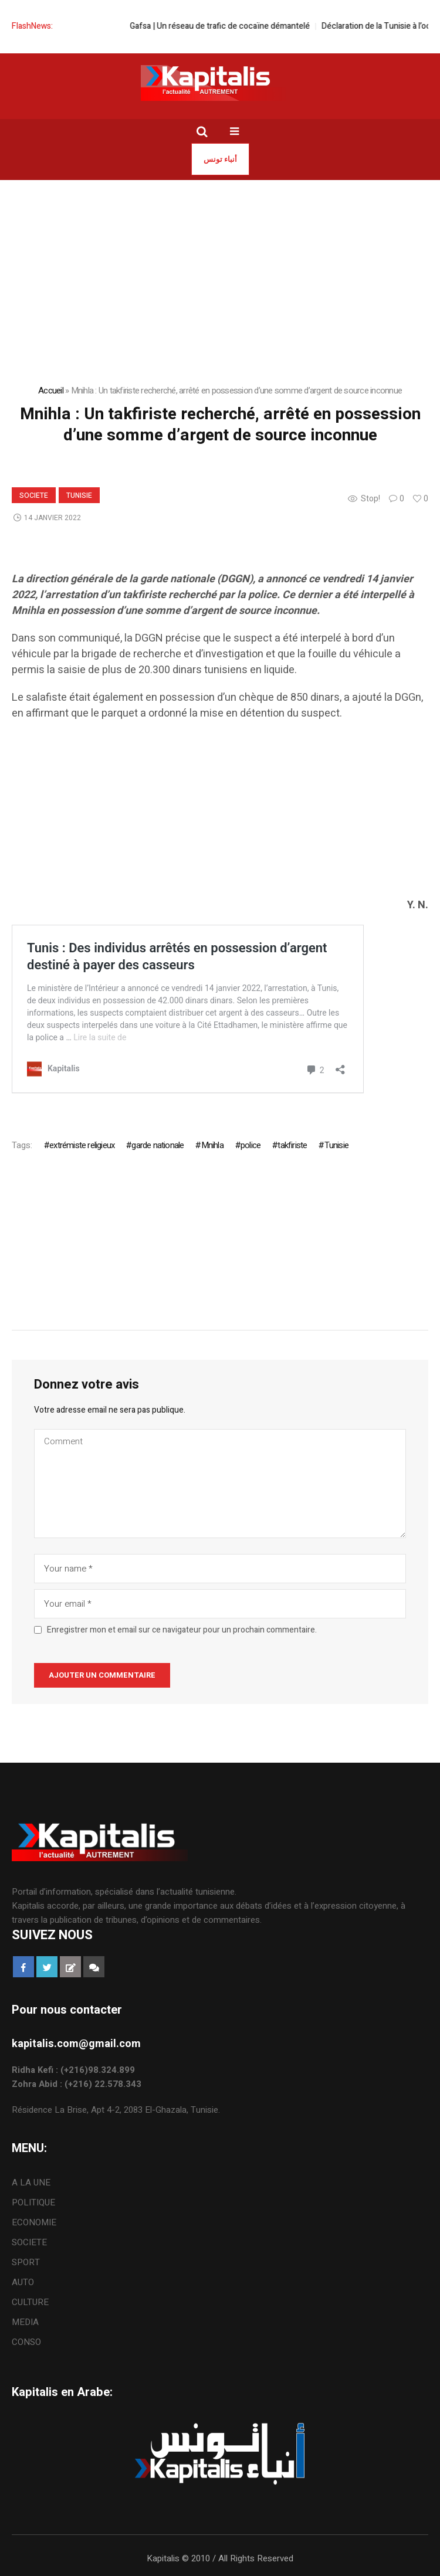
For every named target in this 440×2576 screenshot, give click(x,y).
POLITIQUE (33, 2202)
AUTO (23, 2282)
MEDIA (25, 2322)
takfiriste (292, 1145)
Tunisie (79, 495)
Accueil (50, 390)
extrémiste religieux (81, 1145)
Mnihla (212, 1145)
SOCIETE (33, 495)
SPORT (26, 2262)
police (250, 1145)
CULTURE (30, 2302)
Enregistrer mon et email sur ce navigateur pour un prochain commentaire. (182, 1630)
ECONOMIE (34, 2222)
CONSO (26, 2342)
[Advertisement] (220, 815)
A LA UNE (31, 2182)
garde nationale (157, 1145)
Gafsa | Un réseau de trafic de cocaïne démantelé (233, 26)
